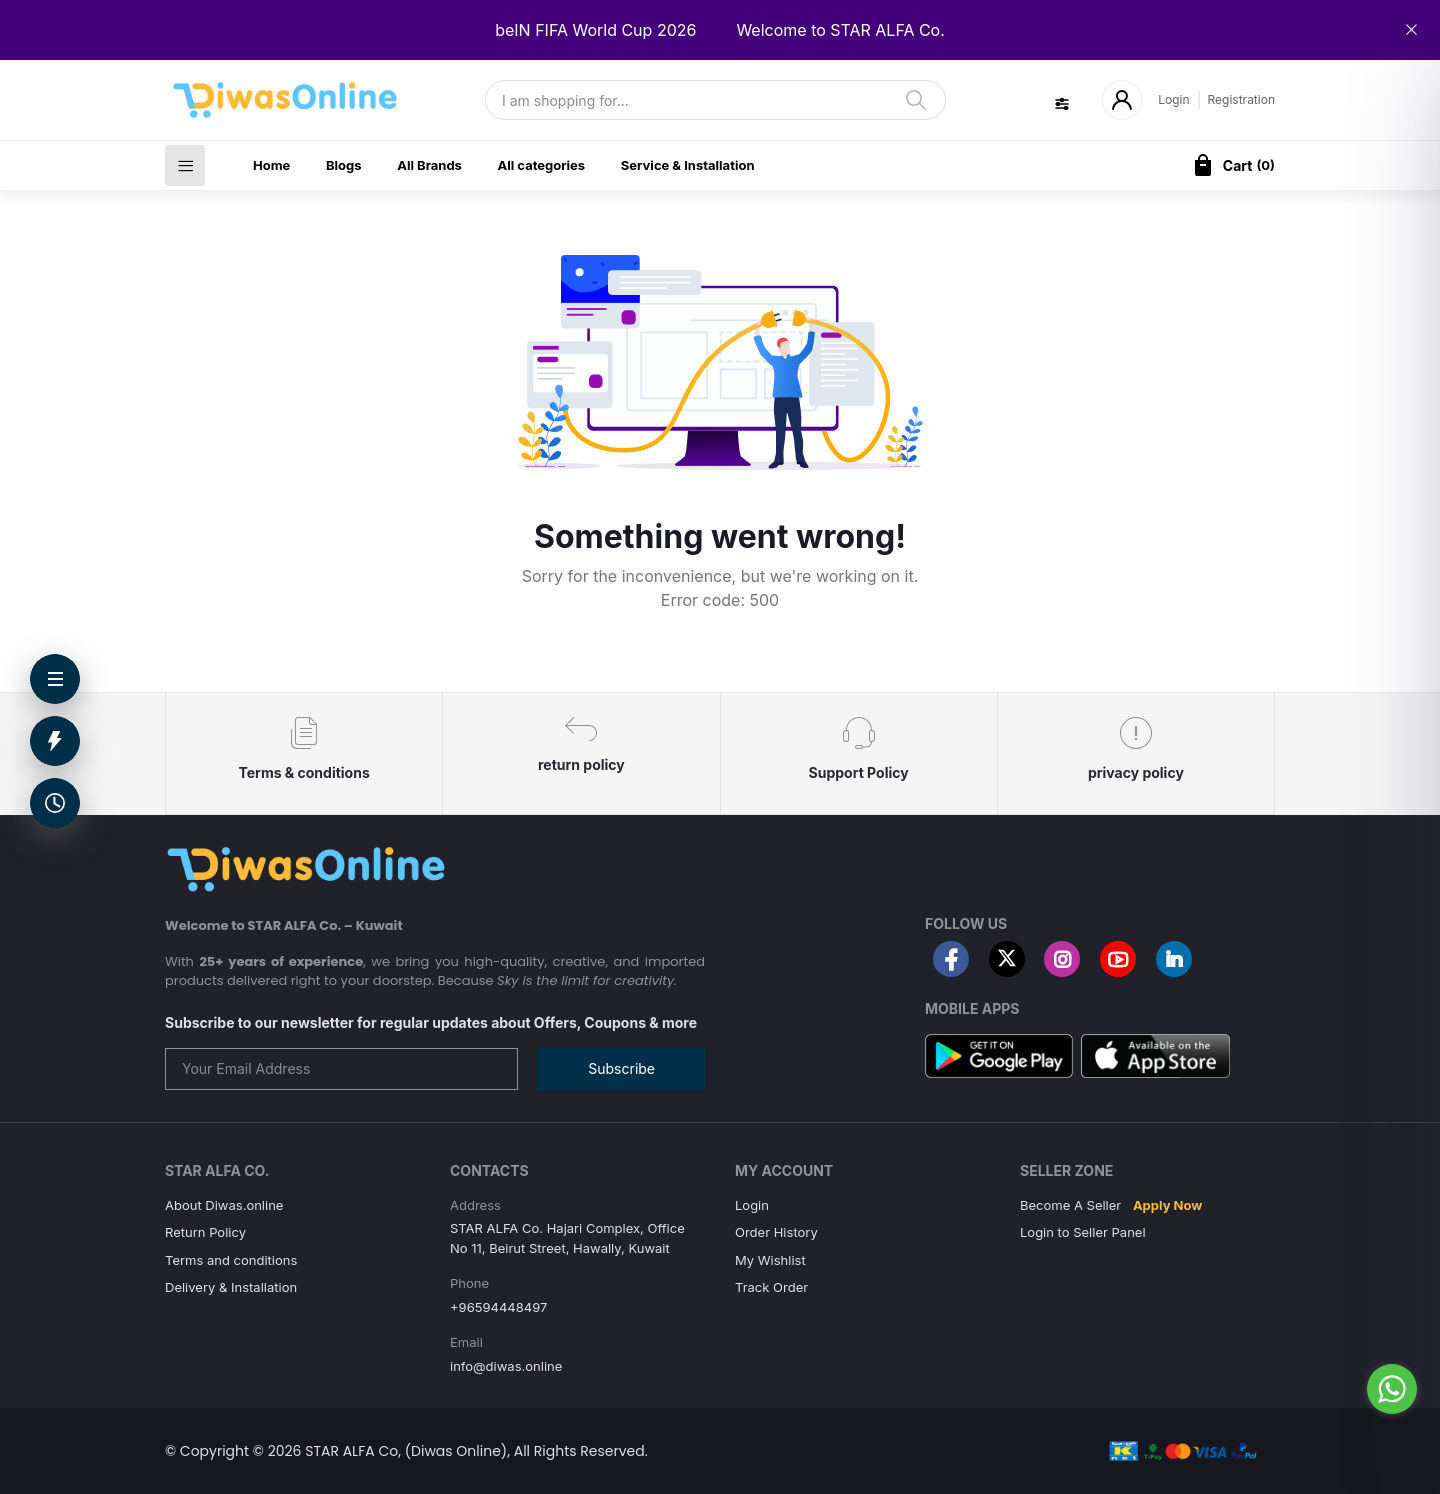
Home (271, 165)
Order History (776, 1232)
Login (1173, 99)
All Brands (429, 165)
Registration (1241, 99)
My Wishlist (770, 1260)
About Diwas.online (224, 1205)
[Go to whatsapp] (1392, 1389)
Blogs (344, 165)
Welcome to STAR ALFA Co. (840, 30)
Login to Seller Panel (1083, 1232)
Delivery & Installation (231, 1287)
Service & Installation (688, 165)
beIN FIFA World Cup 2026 (595, 30)
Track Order (771, 1287)
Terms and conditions (231, 1260)
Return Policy (205, 1232)
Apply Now (1167, 1205)
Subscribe (621, 1068)
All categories (542, 165)
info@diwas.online (506, 1366)
